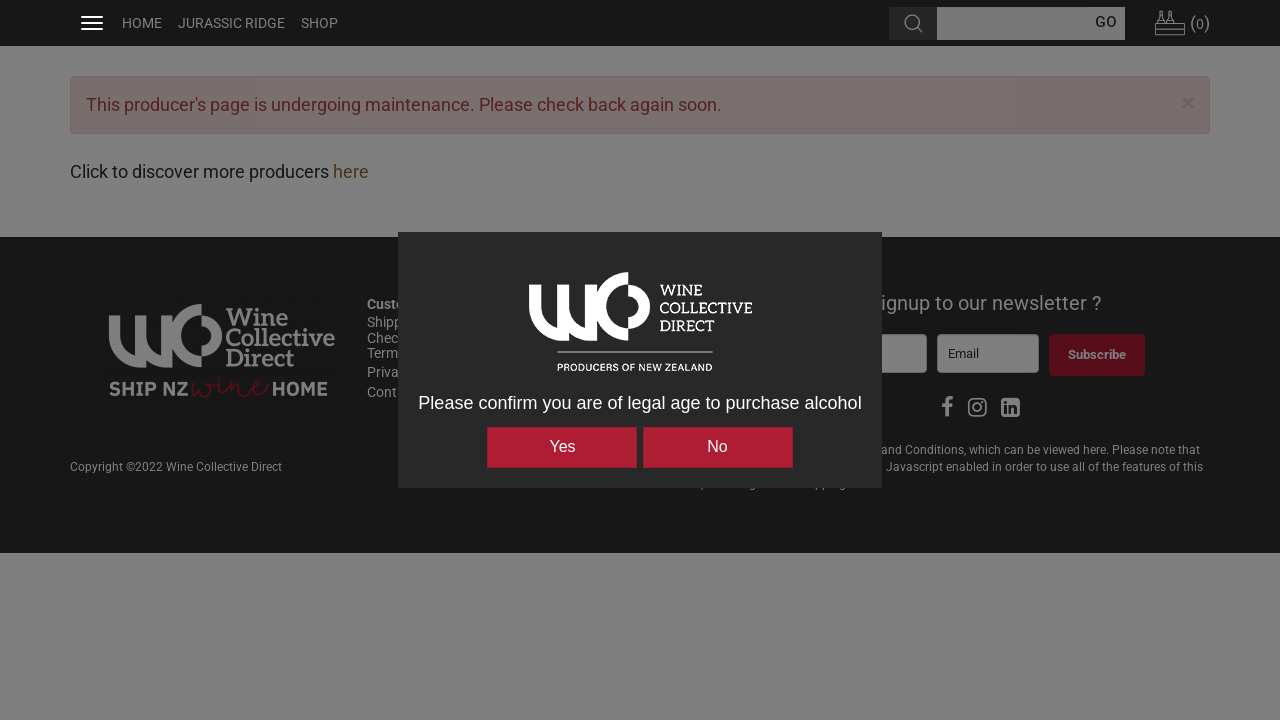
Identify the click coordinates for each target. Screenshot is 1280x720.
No (717, 446)
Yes (562, 446)
